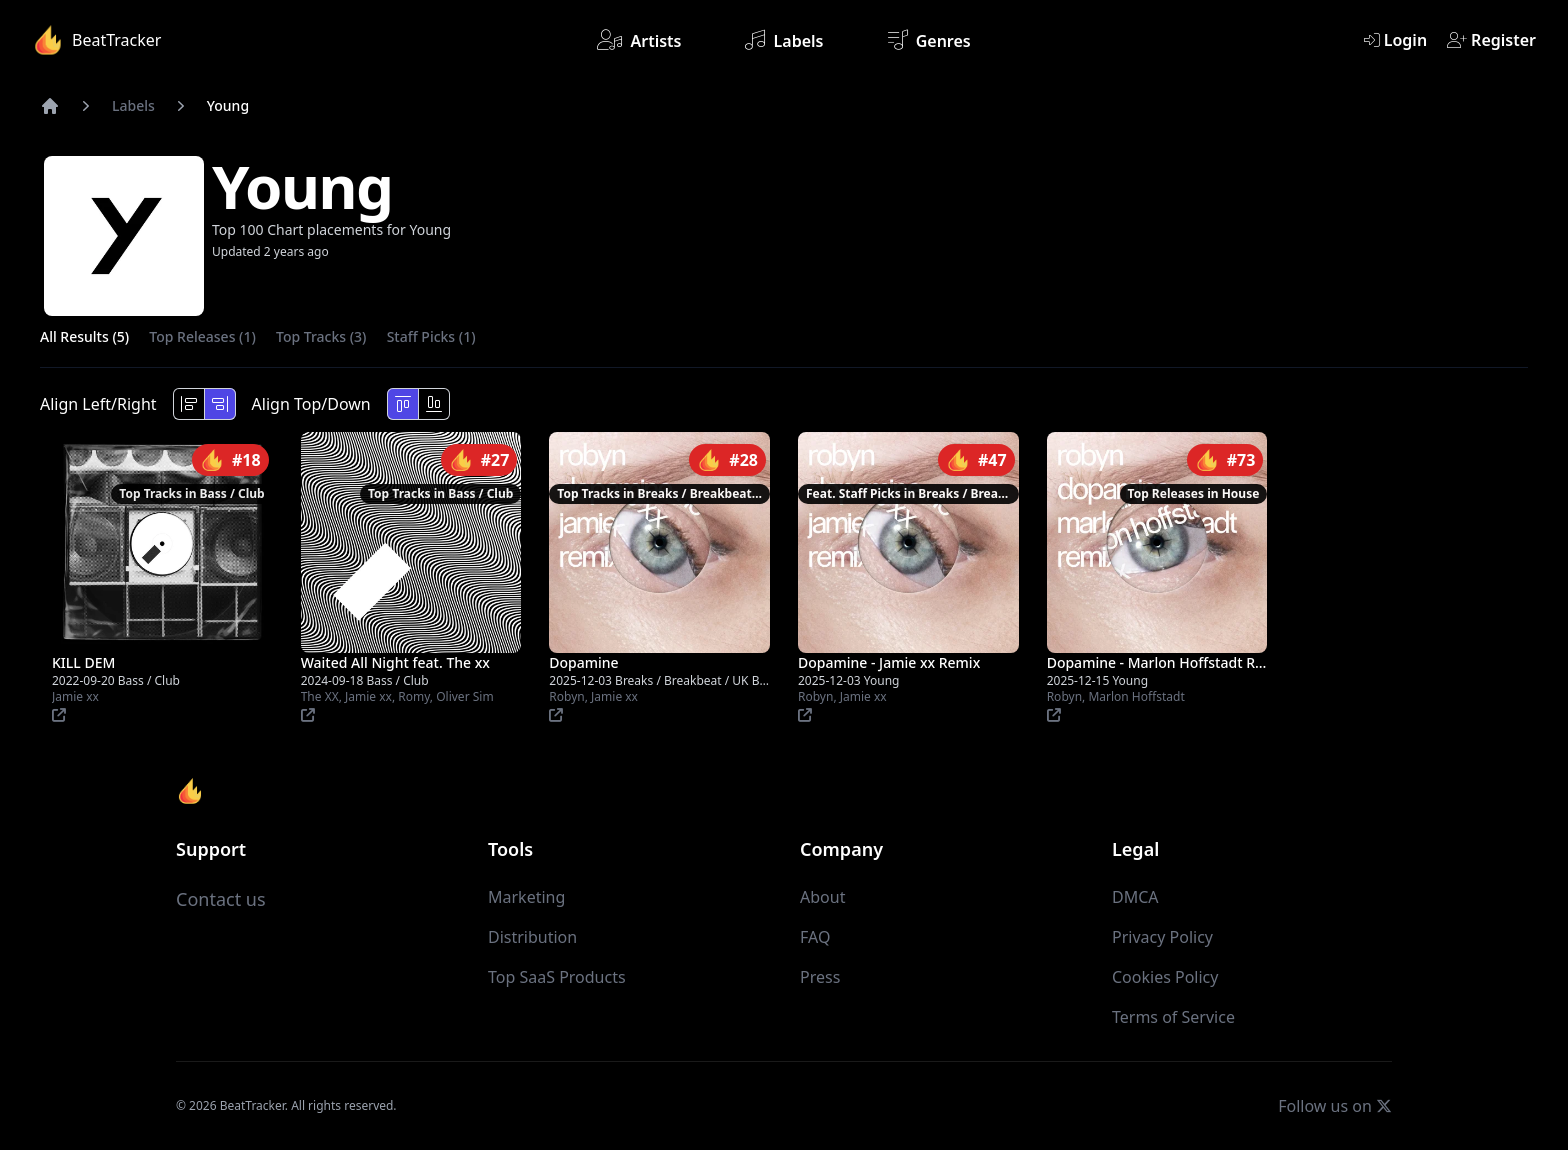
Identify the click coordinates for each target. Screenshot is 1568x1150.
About (822, 897)
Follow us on (1335, 1105)
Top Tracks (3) (321, 336)
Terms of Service (1173, 1017)
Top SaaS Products (557, 977)
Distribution (532, 937)
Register (1491, 40)
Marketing (526, 897)
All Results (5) (84, 336)
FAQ (815, 937)
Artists (639, 40)
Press (820, 977)
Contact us (221, 899)
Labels (784, 40)
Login (1395, 40)
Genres (929, 40)
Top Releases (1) (202, 336)
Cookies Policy (1165, 977)
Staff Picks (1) (431, 336)
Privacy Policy (1162, 937)
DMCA (1135, 897)
